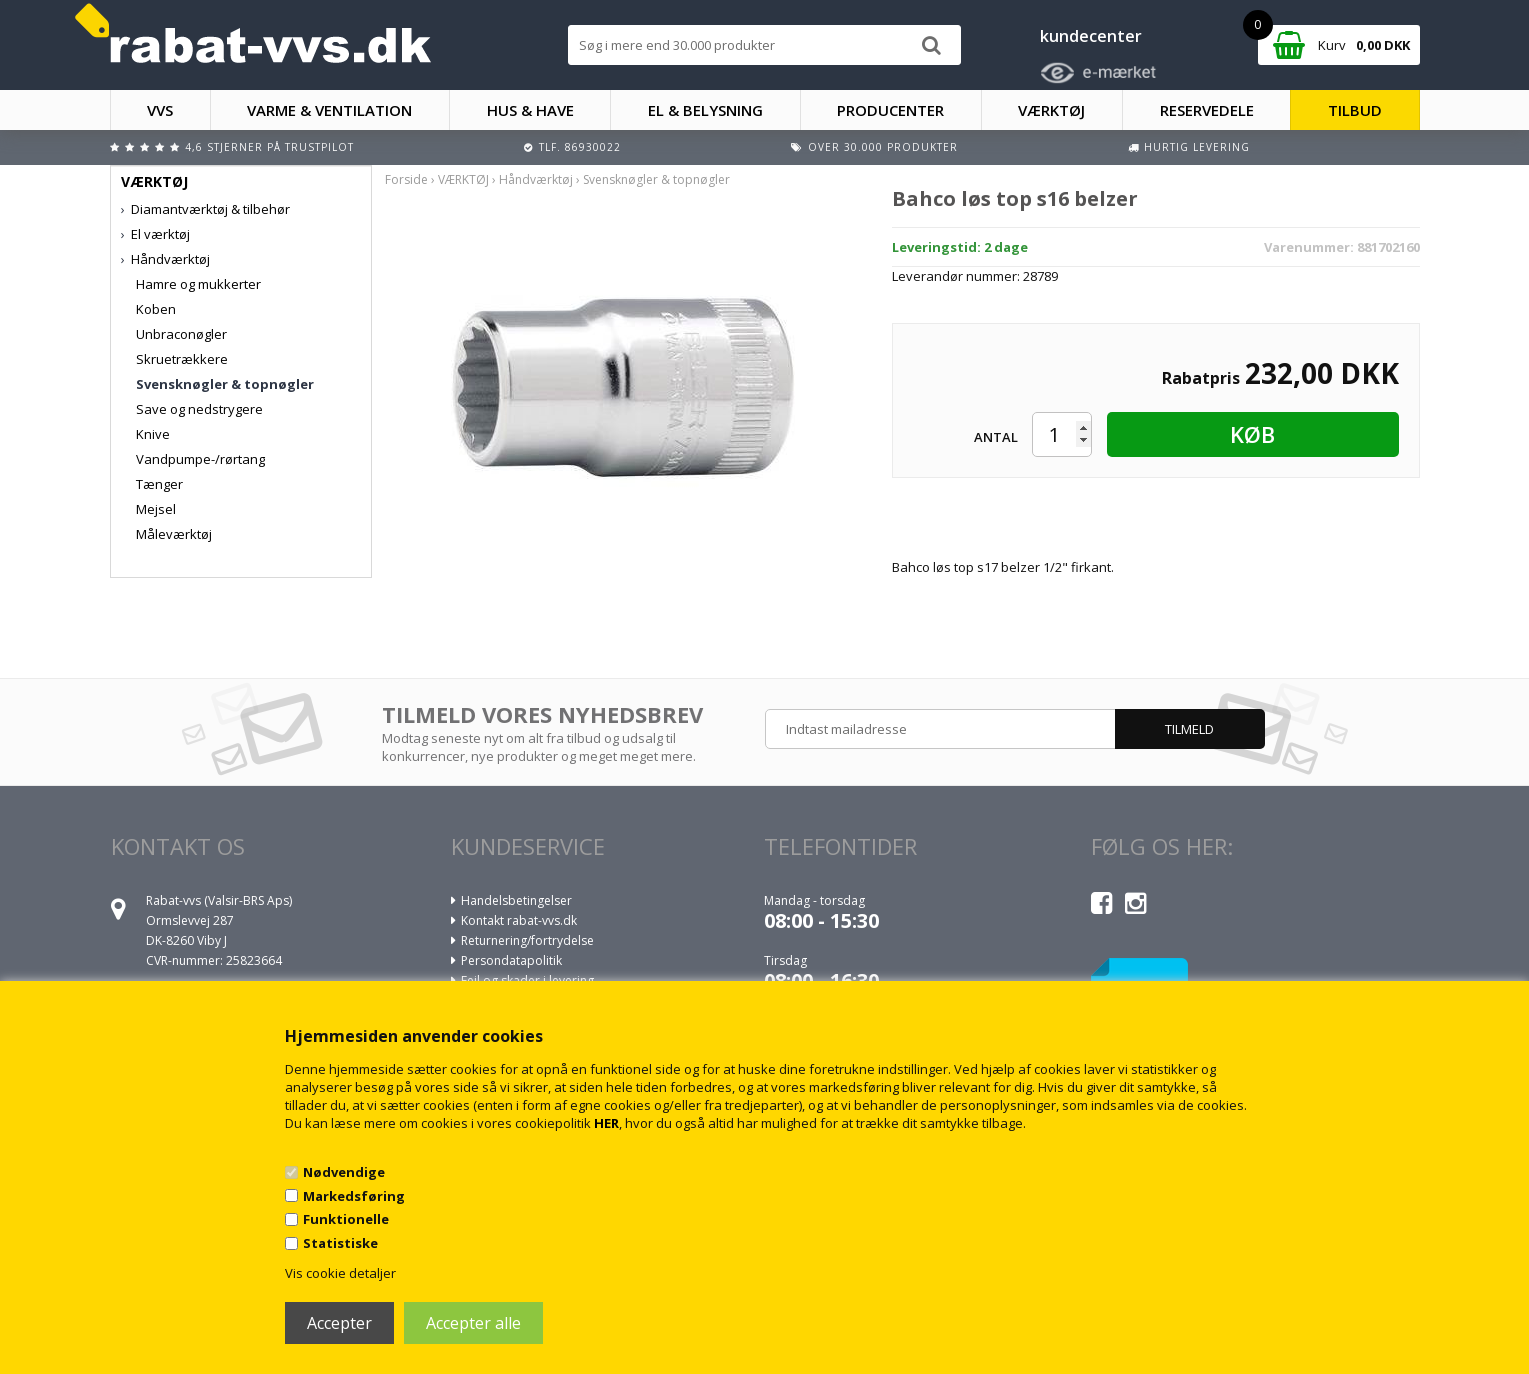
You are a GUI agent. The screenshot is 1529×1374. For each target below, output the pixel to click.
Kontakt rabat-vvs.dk (519, 920)
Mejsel (156, 509)
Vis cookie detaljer (340, 1273)
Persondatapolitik (511, 960)
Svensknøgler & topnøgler (225, 384)
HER (606, 1123)
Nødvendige (344, 1172)
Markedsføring (354, 1196)
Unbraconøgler (181, 334)
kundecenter (1091, 36)
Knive (153, 434)
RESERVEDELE (1207, 110)
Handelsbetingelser (516, 900)
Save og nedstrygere (199, 409)
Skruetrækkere (182, 359)
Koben (156, 309)
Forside (406, 179)
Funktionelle (346, 1219)
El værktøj (160, 234)
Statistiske (340, 1243)
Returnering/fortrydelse (527, 940)
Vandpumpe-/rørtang (200, 459)
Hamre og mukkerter (198, 284)
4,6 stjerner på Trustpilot (269, 147)
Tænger (159, 484)
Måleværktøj (174, 534)
